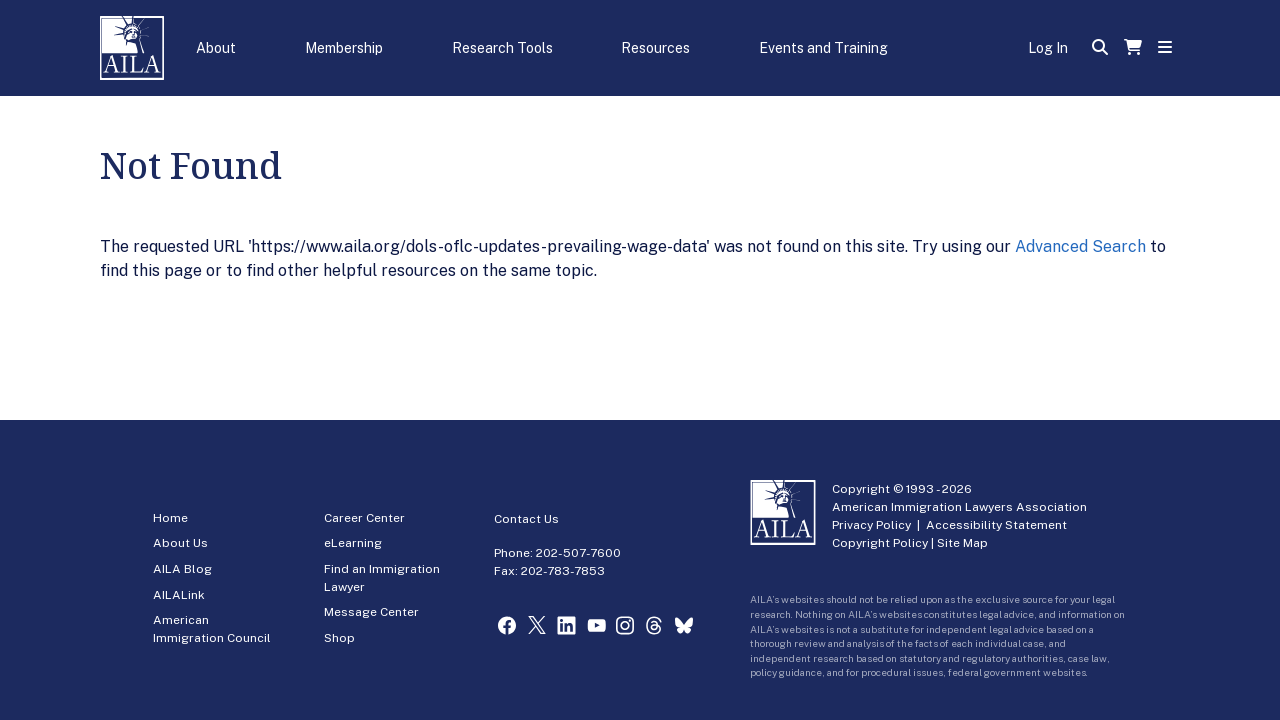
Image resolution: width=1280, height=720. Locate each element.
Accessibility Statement (996, 525)
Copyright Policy (880, 543)
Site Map (962, 543)
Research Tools (502, 48)
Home (170, 518)
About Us (180, 543)
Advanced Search (1080, 246)
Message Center (371, 612)
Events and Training (823, 48)
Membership (344, 48)
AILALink (179, 595)
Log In (1048, 48)
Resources (655, 48)
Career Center (364, 518)
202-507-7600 (578, 553)
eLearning (353, 543)
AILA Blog (182, 569)
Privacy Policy (871, 525)
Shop (339, 638)
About (216, 48)
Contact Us (526, 519)
